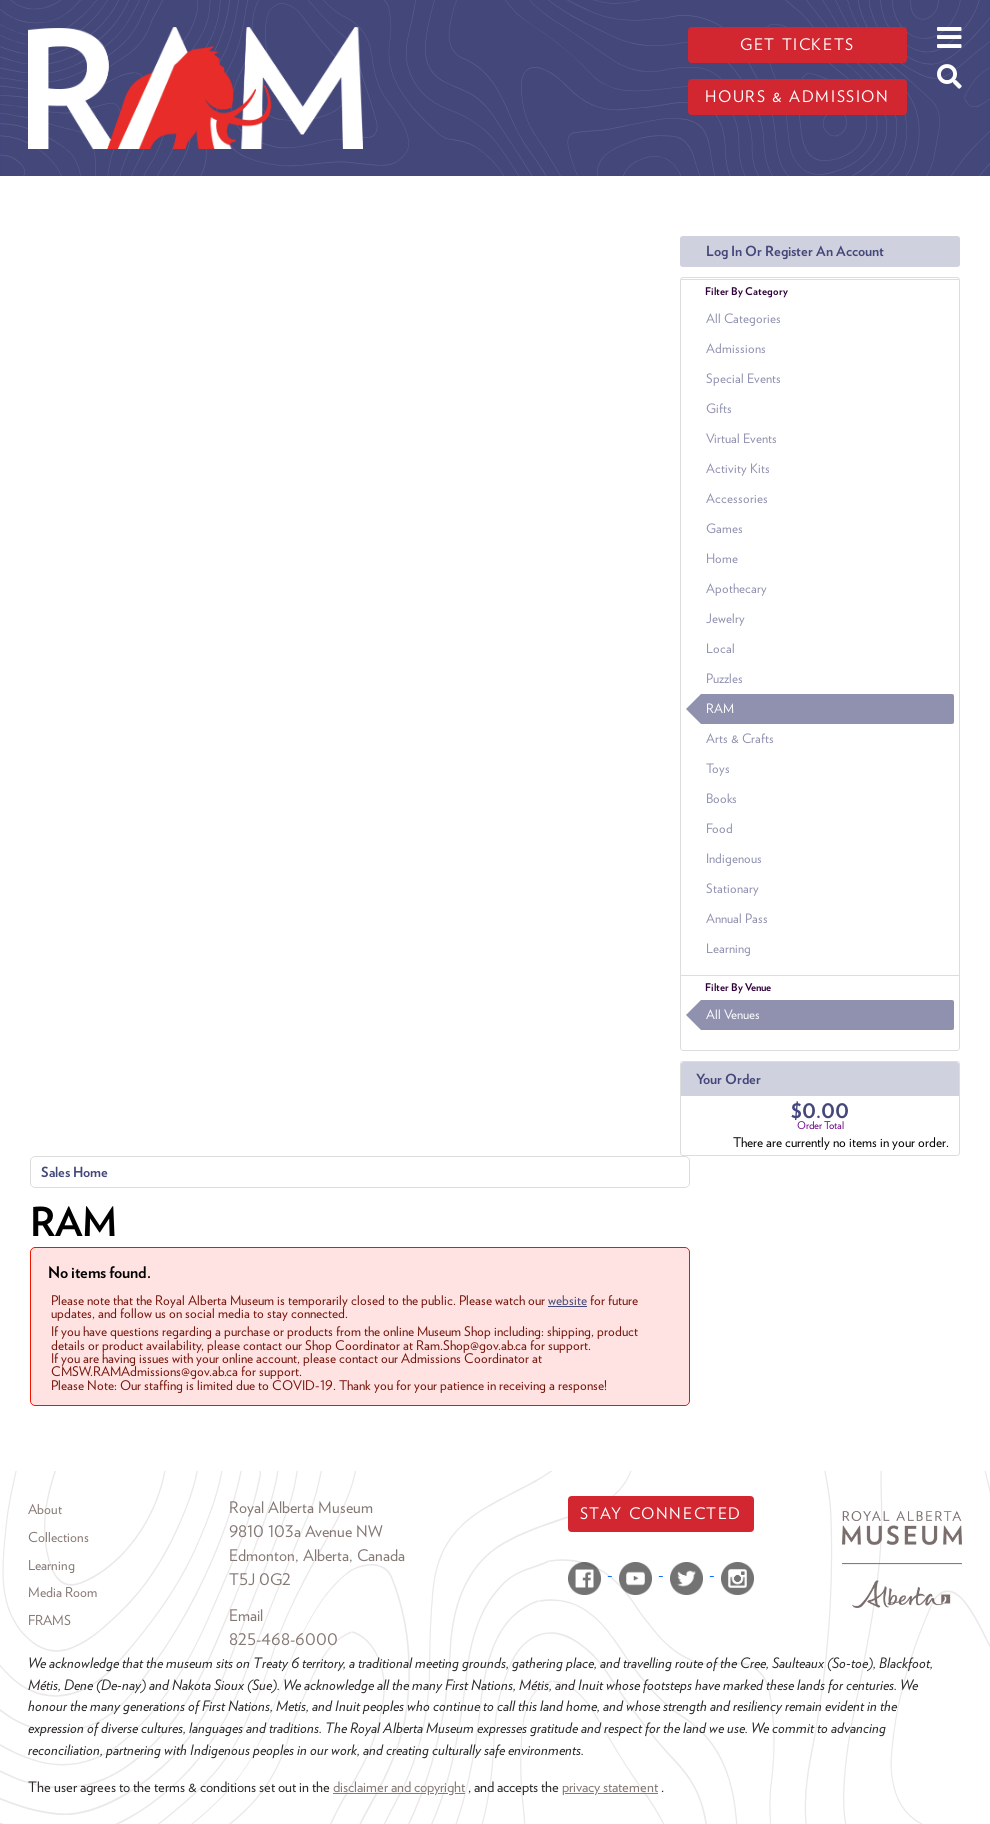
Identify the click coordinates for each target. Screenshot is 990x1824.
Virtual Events (741, 438)
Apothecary (736, 588)
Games (724, 528)
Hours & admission (797, 96)
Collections (58, 1537)
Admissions (736, 348)
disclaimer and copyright (399, 1786)
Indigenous (734, 858)
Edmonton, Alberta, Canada (317, 1555)
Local (720, 648)
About (45, 1509)
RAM (720, 708)
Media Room (62, 1592)
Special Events (743, 378)
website (567, 1300)
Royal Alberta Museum (301, 1507)
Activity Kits (738, 468)
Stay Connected (661, 1513)
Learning (728, 948)
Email (246, 1615)
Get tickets (797, 44)
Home (722, 558)
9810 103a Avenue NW (306, 1531)
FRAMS (49, 1620)
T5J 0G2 (260, 1579)
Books (721, 798)
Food (719, 828)
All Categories (743, 318)
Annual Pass (737, 918)
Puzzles (724, 678)
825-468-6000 (283, 1639)
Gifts (719, 408)
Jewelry (725, 618)
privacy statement (610, 1786)
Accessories (737, 498)
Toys (718, 768)
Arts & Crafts (740, 738)
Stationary (732, 888)
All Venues (733, 1014)
